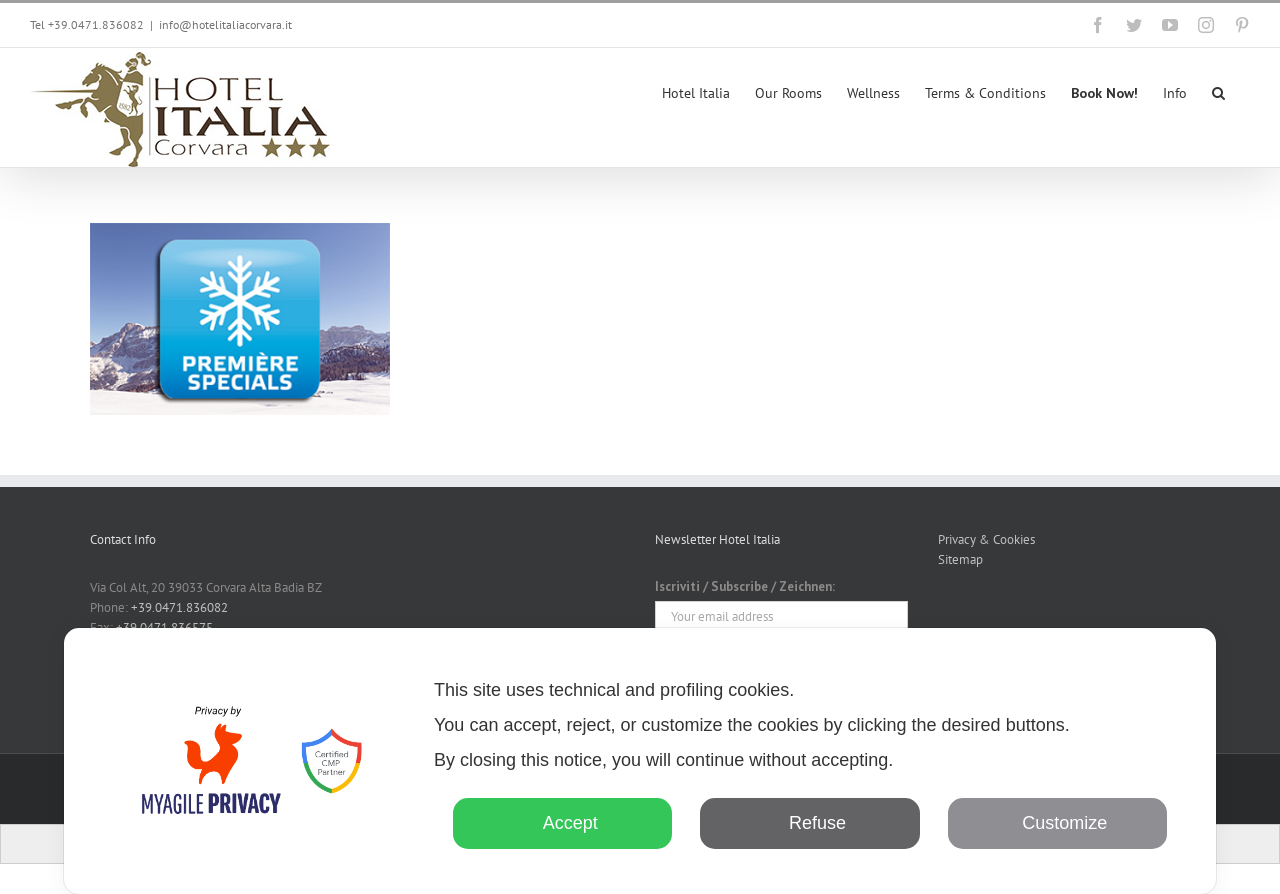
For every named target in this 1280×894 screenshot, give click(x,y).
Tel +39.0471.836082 (87, 24)
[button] (1218, 91)
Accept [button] (563, 823)
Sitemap (960, 559)
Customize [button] (1057, 823)
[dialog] (640, 761)
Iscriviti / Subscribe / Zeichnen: (745, 586)
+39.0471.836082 (179, 607)
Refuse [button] (810, 823)
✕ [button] (1168, 657)
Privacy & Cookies (986, 539)
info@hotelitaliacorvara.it (225, 24)
